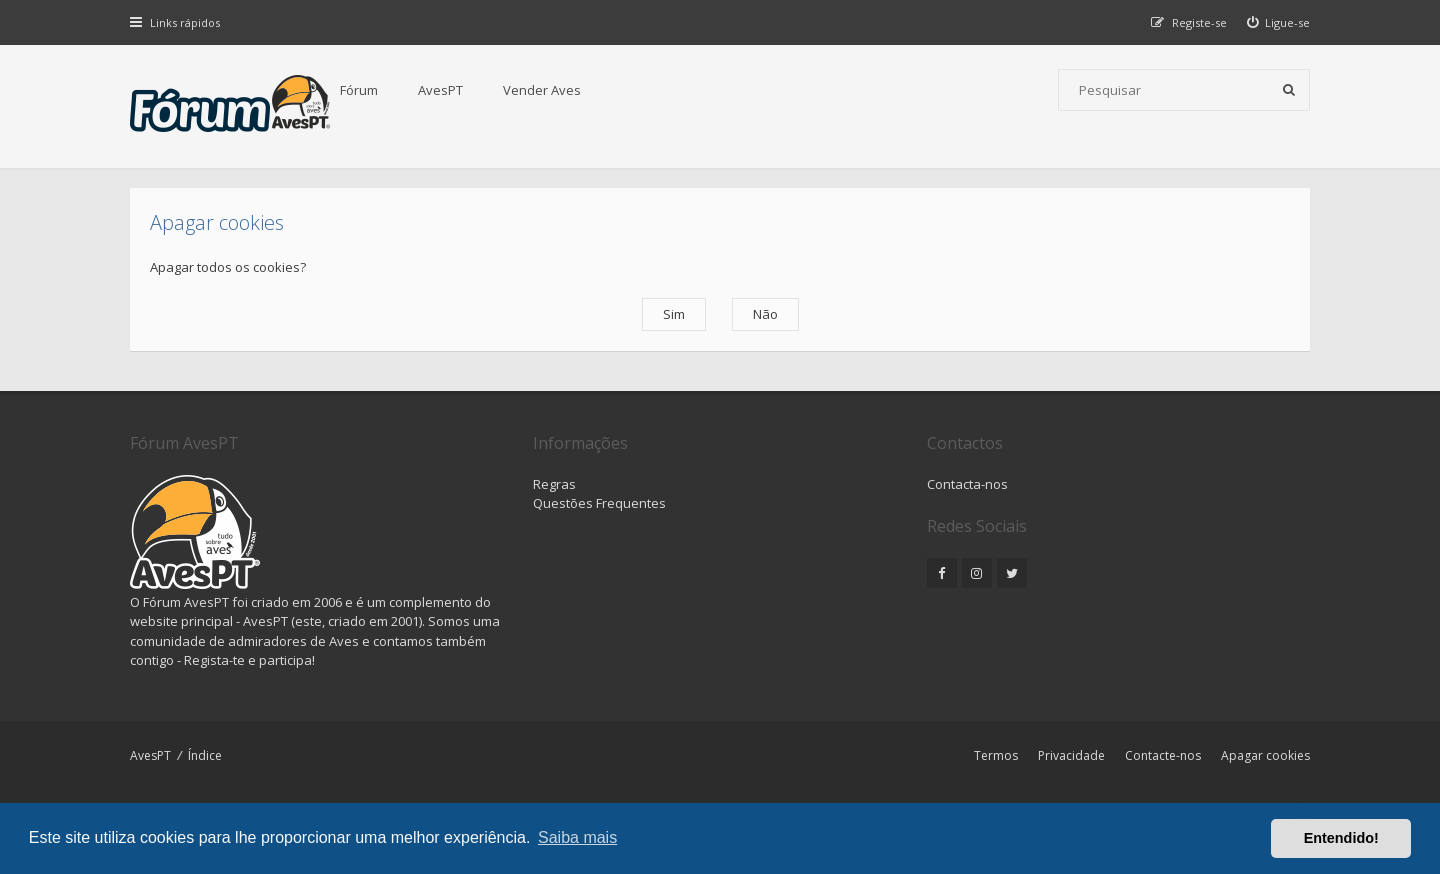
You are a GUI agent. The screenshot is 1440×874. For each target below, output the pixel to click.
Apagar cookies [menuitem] (1265, 755)
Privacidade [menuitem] (1071, 755)
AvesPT (440, 90)
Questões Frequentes (599, 503)
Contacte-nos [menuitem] (1163, 755)
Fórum (359, 90)
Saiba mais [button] (577, 837)
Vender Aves (542, 90)
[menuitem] (1279, 22)
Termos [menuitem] (996, 755)
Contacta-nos (967, 484)
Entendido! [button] (1341, 838)
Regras (554, 484)
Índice (205, 755)
